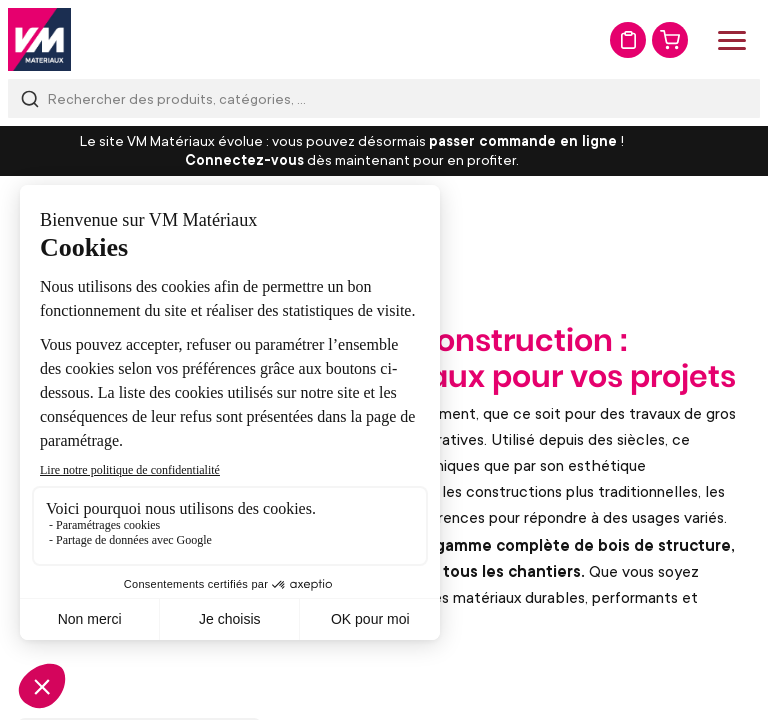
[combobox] (384, 98)
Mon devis (628, 40)
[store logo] (39, 39)
